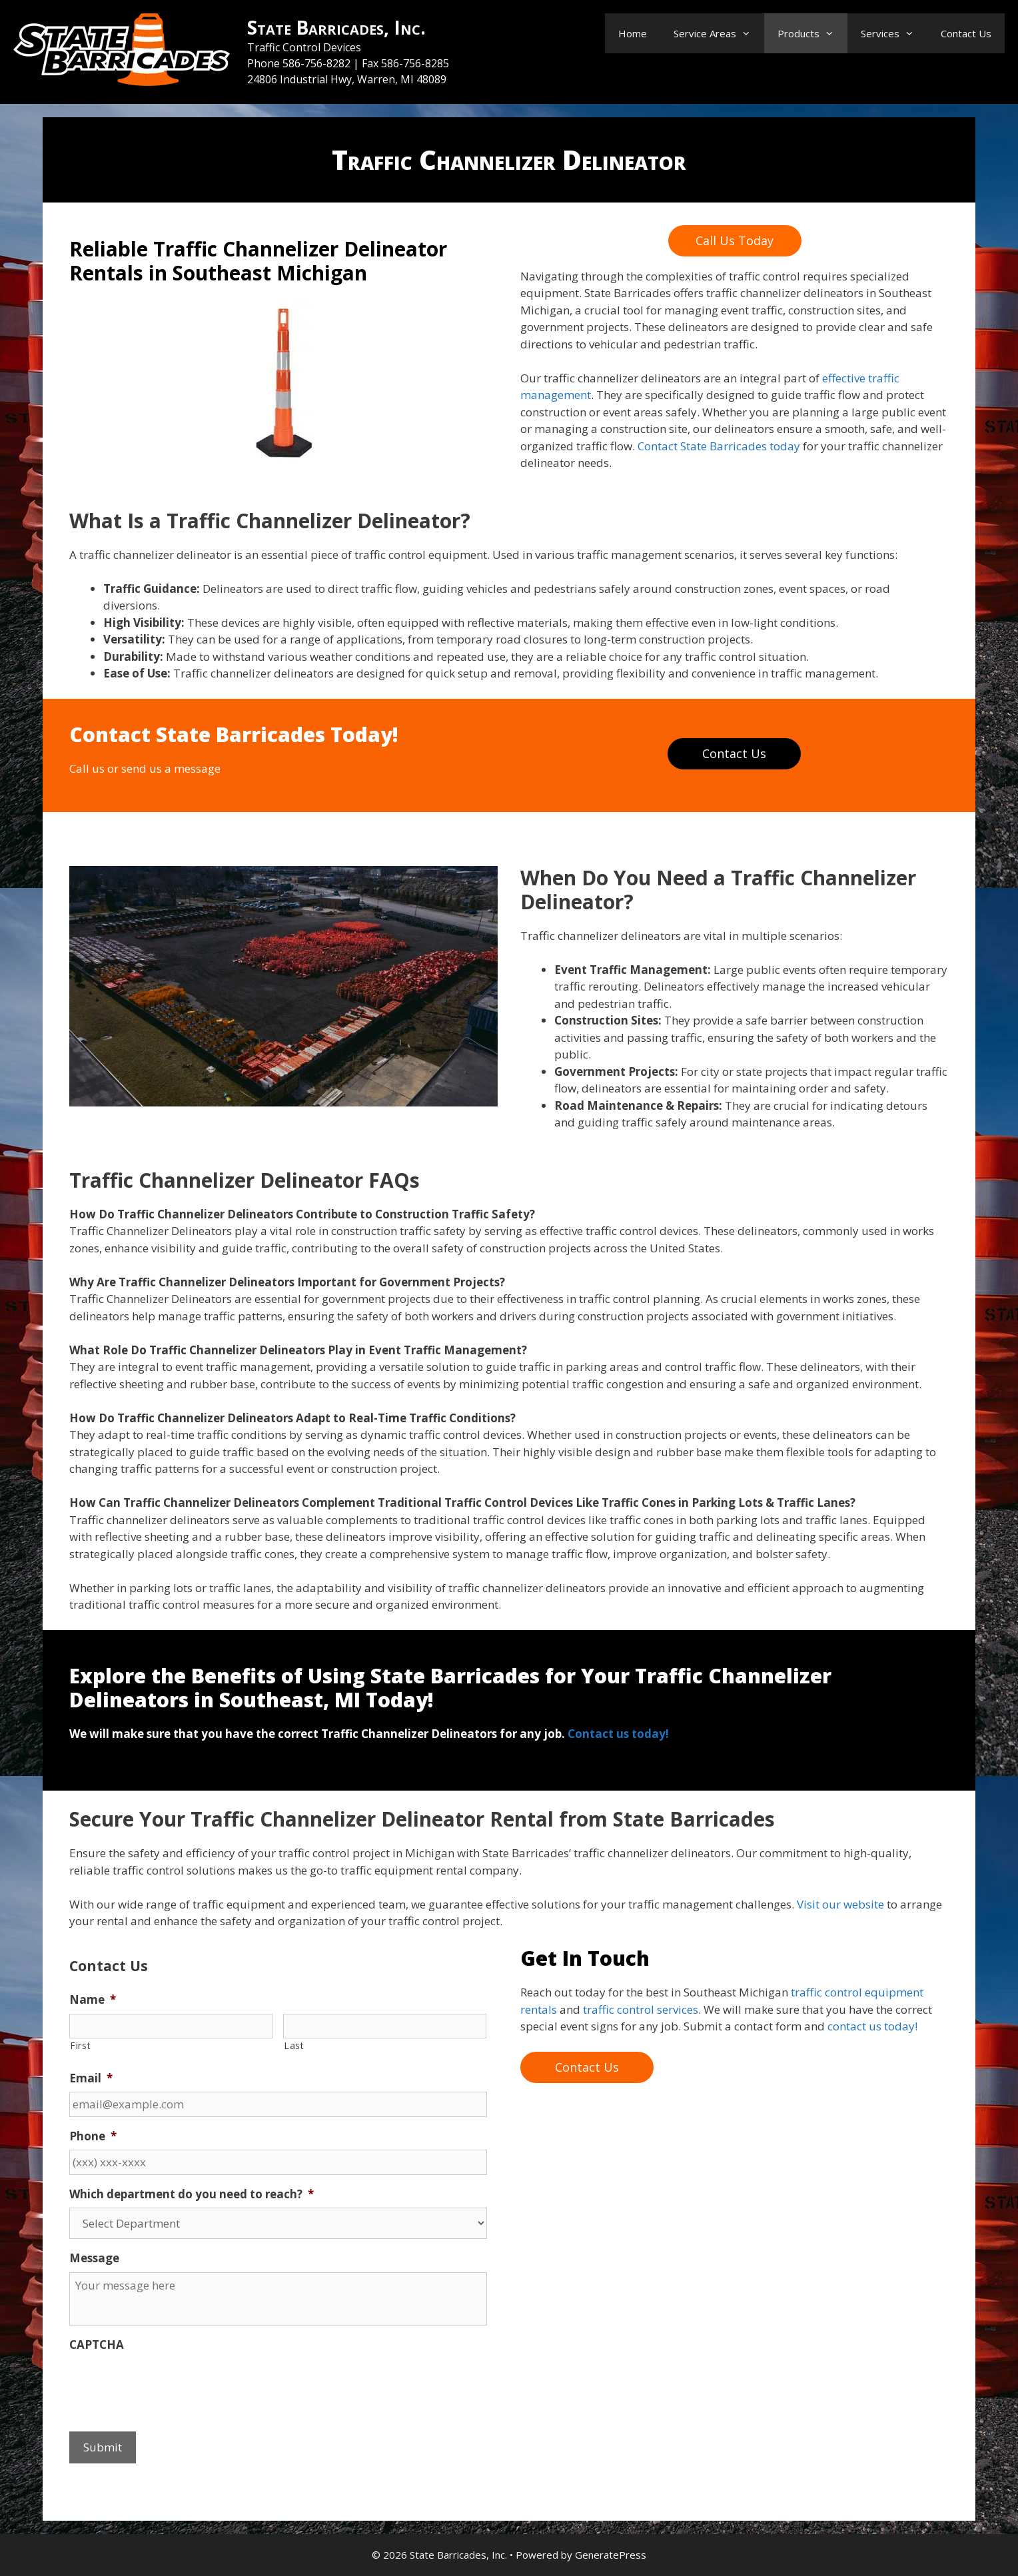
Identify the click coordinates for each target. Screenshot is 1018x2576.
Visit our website (839, 1904)
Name (92, 1999)
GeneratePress (610, 2554)
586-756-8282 (317, 63)
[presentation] (170, 2384)
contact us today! (872, 2026)
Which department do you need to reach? (191, 2194)
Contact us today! (618, 1733)
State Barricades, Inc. (336, 27)
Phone (93, 2136)
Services (894, 33)
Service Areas (719, 33)
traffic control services (640, 2009)
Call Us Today (734, 240)
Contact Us (966, 33)
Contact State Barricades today (717, 446)
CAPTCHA (96, 2345)
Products (812, 33)
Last (294, 2045)
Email (91, 2078)
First (80, 2045)
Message (94, 2258)
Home (632, 33)
